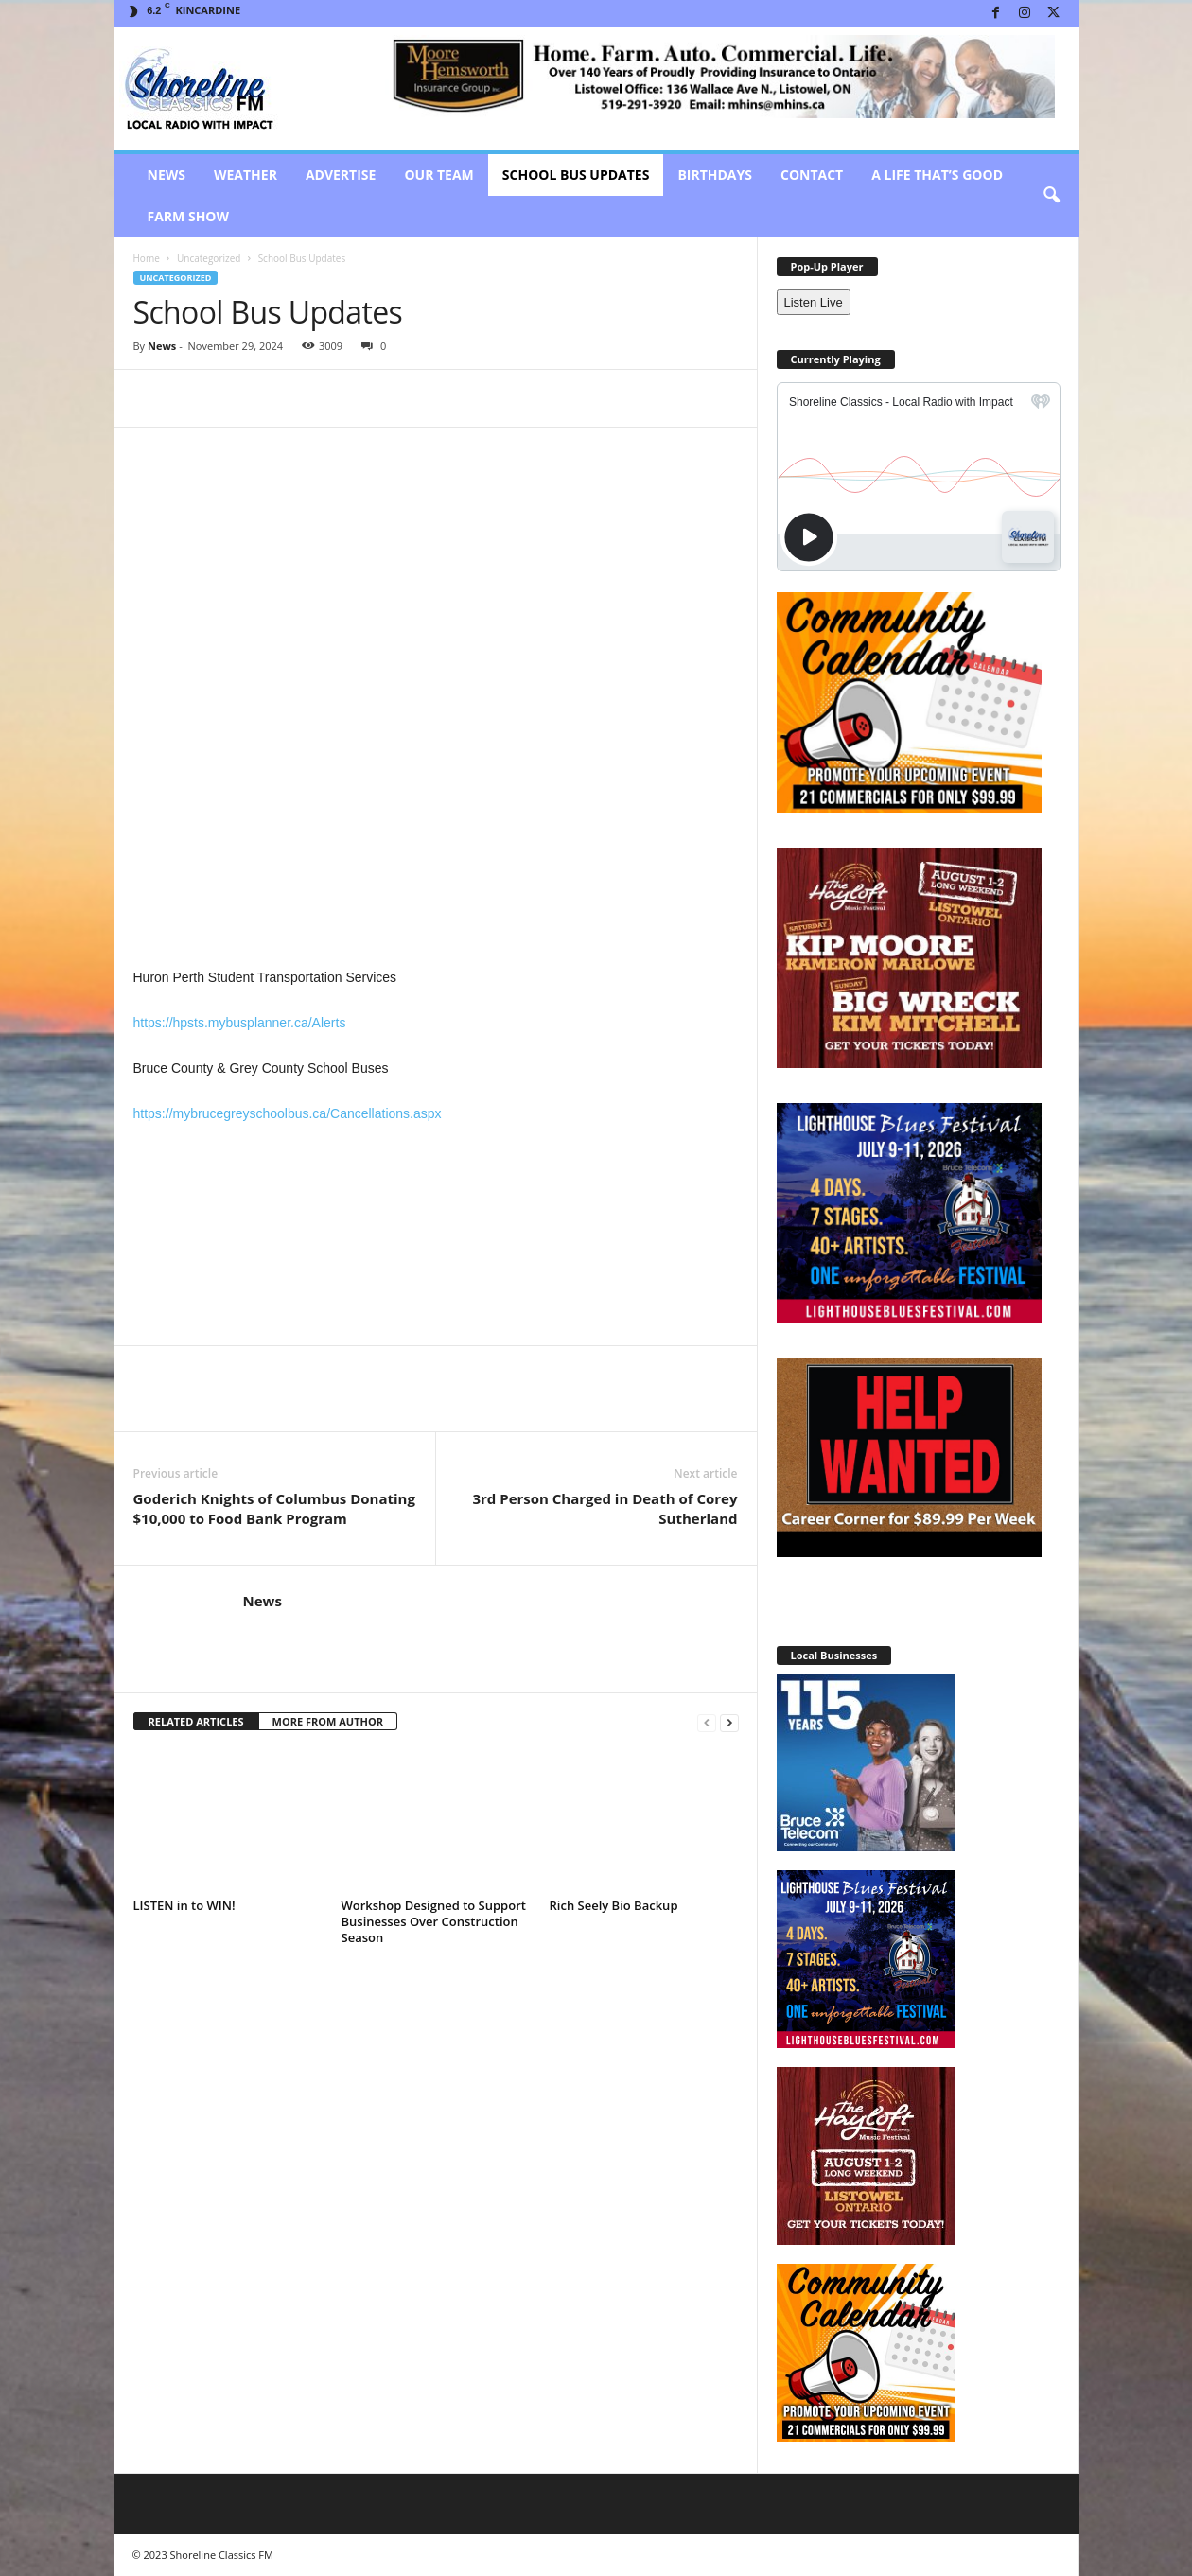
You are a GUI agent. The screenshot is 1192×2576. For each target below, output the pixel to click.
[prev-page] (706, 1722)
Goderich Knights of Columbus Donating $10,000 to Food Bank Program (274, 1508)
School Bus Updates (576, 175)
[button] (1051, 196)
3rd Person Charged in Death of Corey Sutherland (604, 1508)
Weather (245, 175)
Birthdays (714, 175)
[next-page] (729, 1722)
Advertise (341, 175)
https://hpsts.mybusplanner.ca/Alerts (239, 1022)
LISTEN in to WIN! (184, 1905)
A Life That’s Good (937, 175)
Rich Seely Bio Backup (614, 1905)
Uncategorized (208, 258)
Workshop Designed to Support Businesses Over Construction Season (434, 1921)
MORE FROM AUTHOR (327, 1721)
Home (146, 258)
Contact (811, 175)
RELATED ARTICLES (196, 1721)
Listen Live (813, 302)
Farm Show (189, 216)
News (166, 175)
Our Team (438, 175)
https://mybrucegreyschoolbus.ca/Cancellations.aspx (287, 1113)
